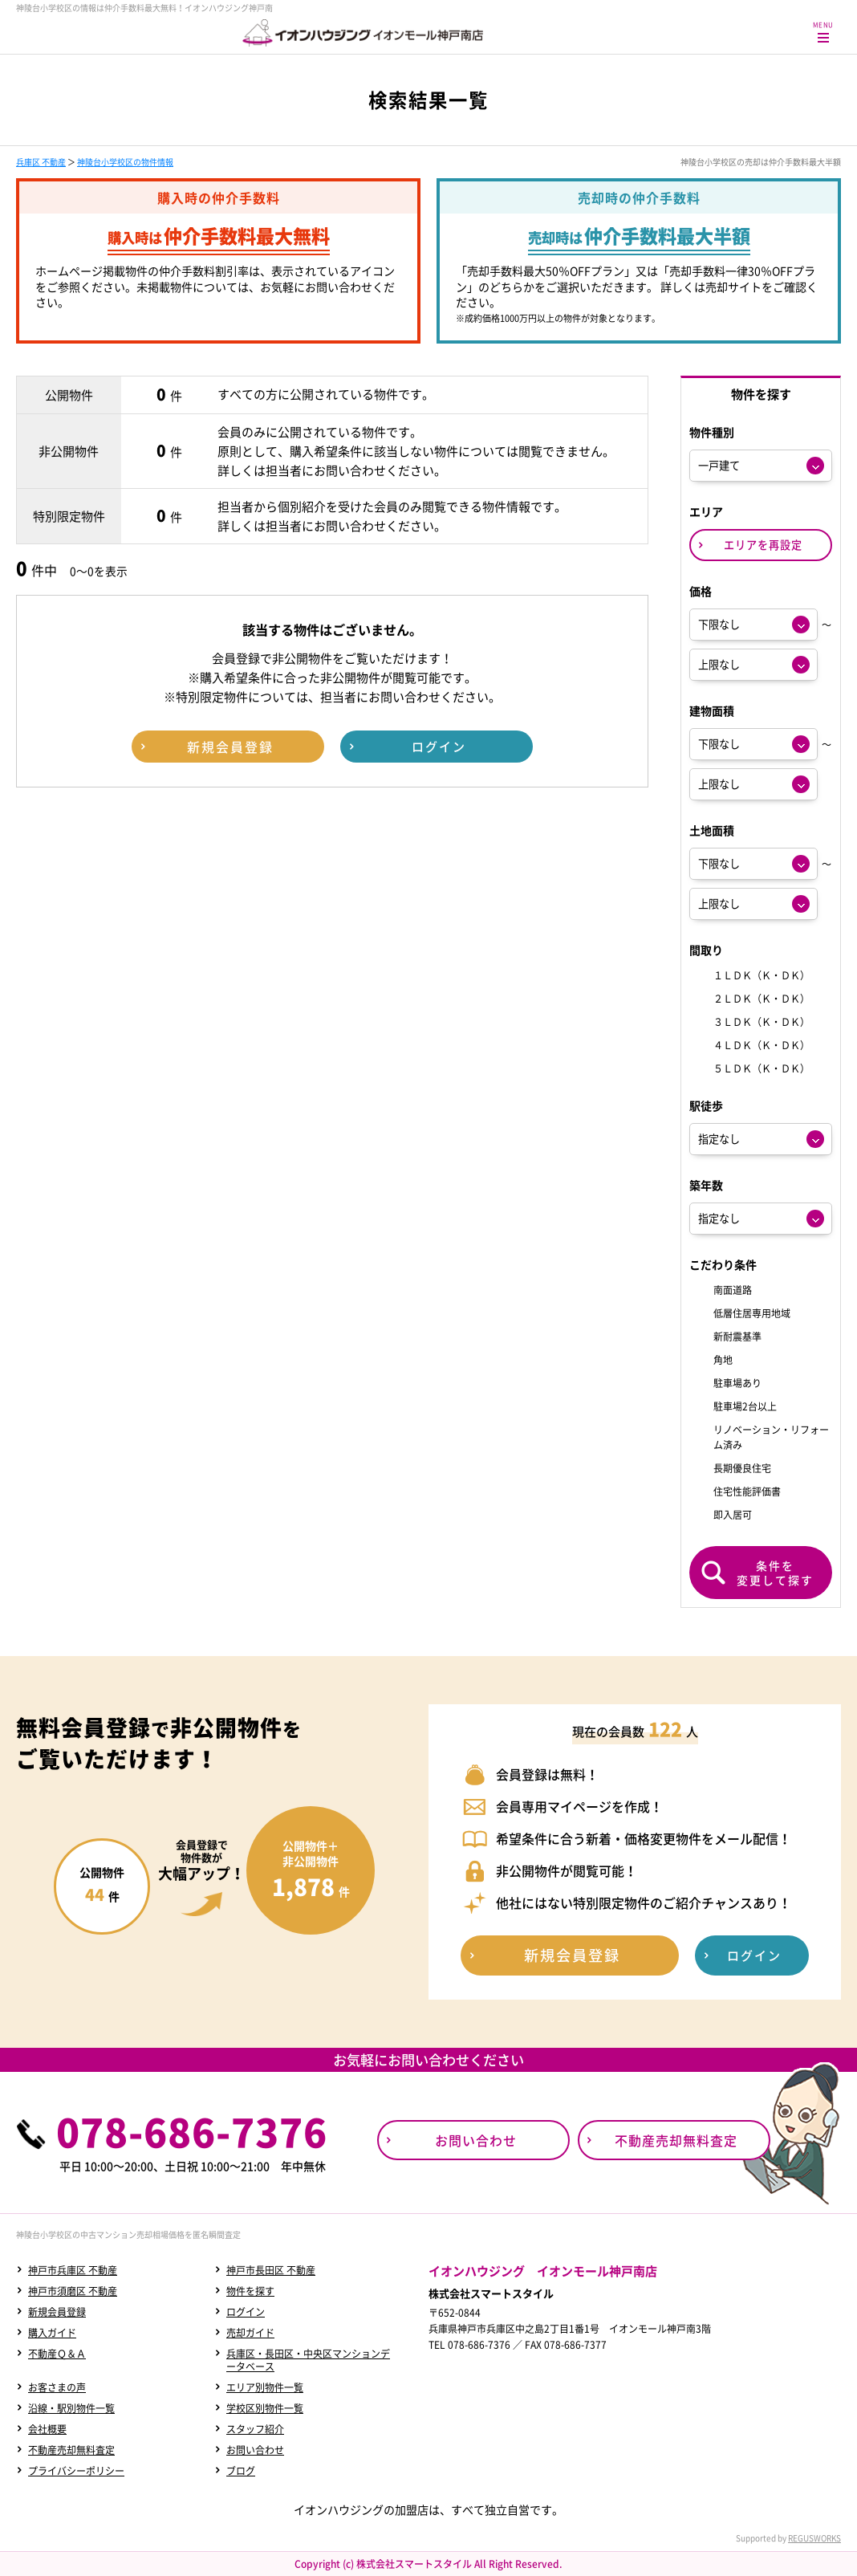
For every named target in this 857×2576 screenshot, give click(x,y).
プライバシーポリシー (76, 2471)
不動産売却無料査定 (71, 2450)
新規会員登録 (57, 2312)
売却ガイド (250, 2333)
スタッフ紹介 (255, 2429)
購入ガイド (52, 2333)
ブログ (240, 2471)
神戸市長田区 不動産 (270, 2270)
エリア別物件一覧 (264, 2387)
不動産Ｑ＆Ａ (57, 2353)
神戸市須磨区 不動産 (72, 2291)
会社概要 (47, 2429)
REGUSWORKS (814, 2538)
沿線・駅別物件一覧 (71, 2408)
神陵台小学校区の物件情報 (125, 162)
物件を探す (250, 2291)
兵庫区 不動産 (41, 162)
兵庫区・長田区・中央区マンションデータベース (308, 2360)
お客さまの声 (57, 2387)
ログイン (245, 2312)
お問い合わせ (255, 2450)
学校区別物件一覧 (264, 2408)
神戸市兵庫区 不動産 (72, 2270)
